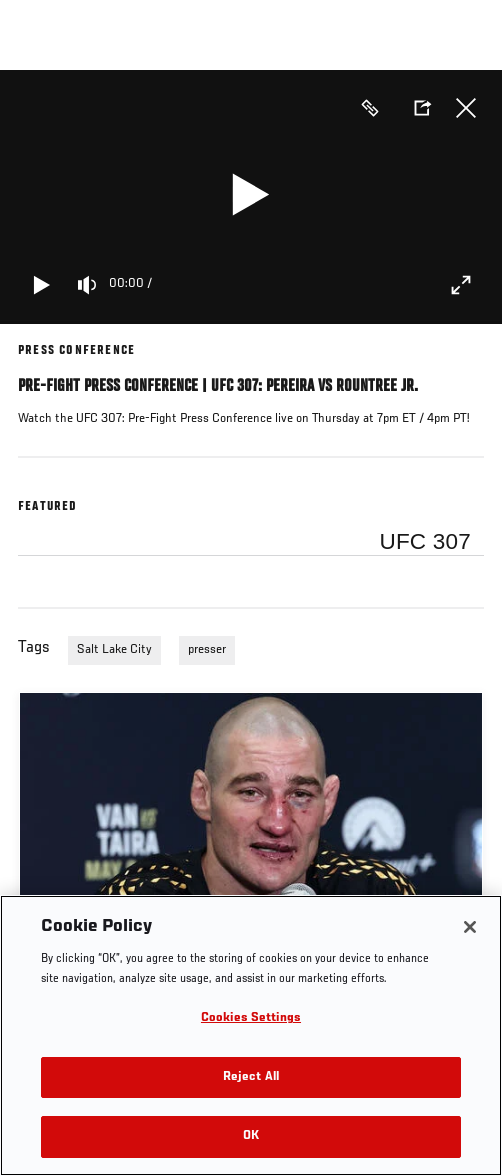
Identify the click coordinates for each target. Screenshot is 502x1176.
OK (251, 1136)
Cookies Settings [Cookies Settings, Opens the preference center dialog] (251, 1018)
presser (207, 650)
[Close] (470, 927)
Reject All (251, 1077)
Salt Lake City (114, 650)
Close (466, 108)
